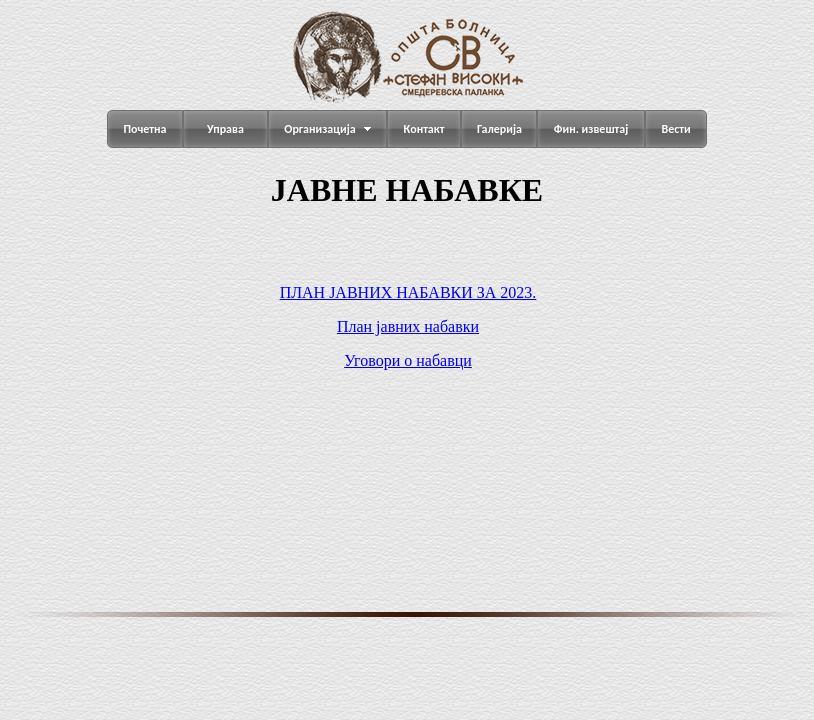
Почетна (144, 129)
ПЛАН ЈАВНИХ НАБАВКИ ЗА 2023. (408, 292)
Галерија (499, 129)
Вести (675, 129)
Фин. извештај (591, 129)
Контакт (424, 129)
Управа (225, 129)
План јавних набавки (408, 326)
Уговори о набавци (408, 360)
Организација (319, 129)
